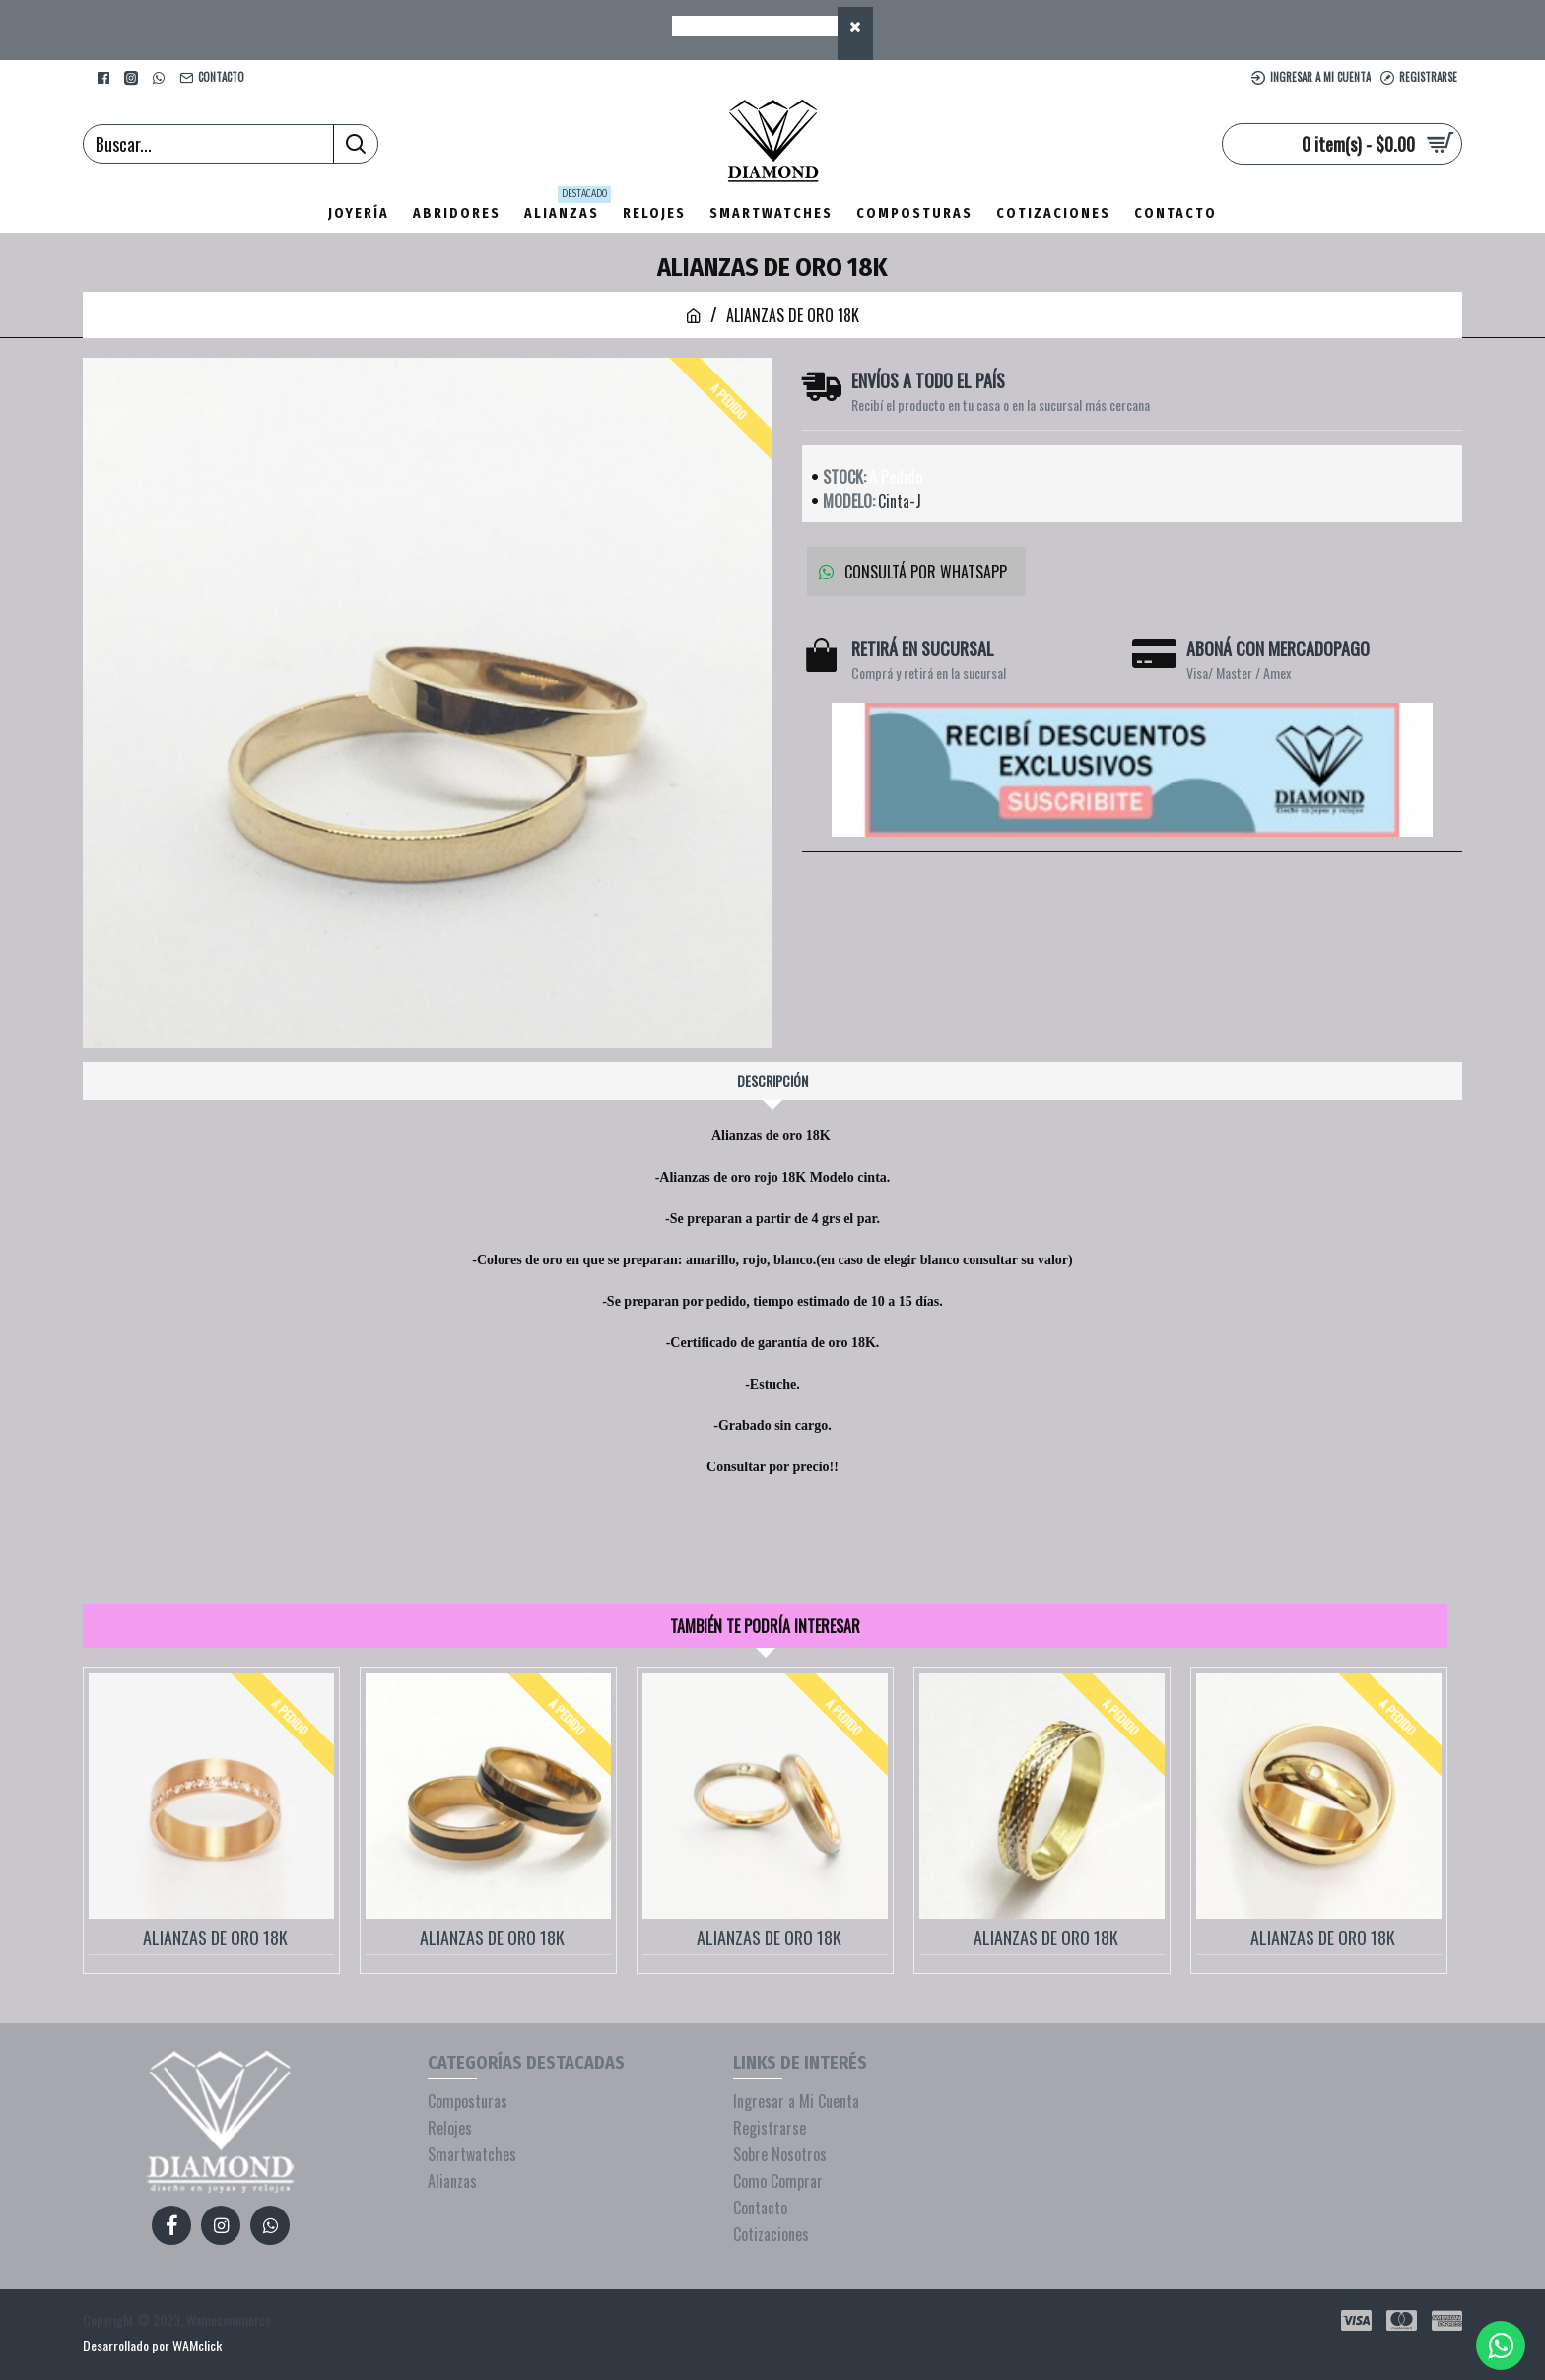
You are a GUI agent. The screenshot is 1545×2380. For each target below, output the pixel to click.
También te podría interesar (765, 1626)
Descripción (772, 1080)
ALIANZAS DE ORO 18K (215, 1938)
